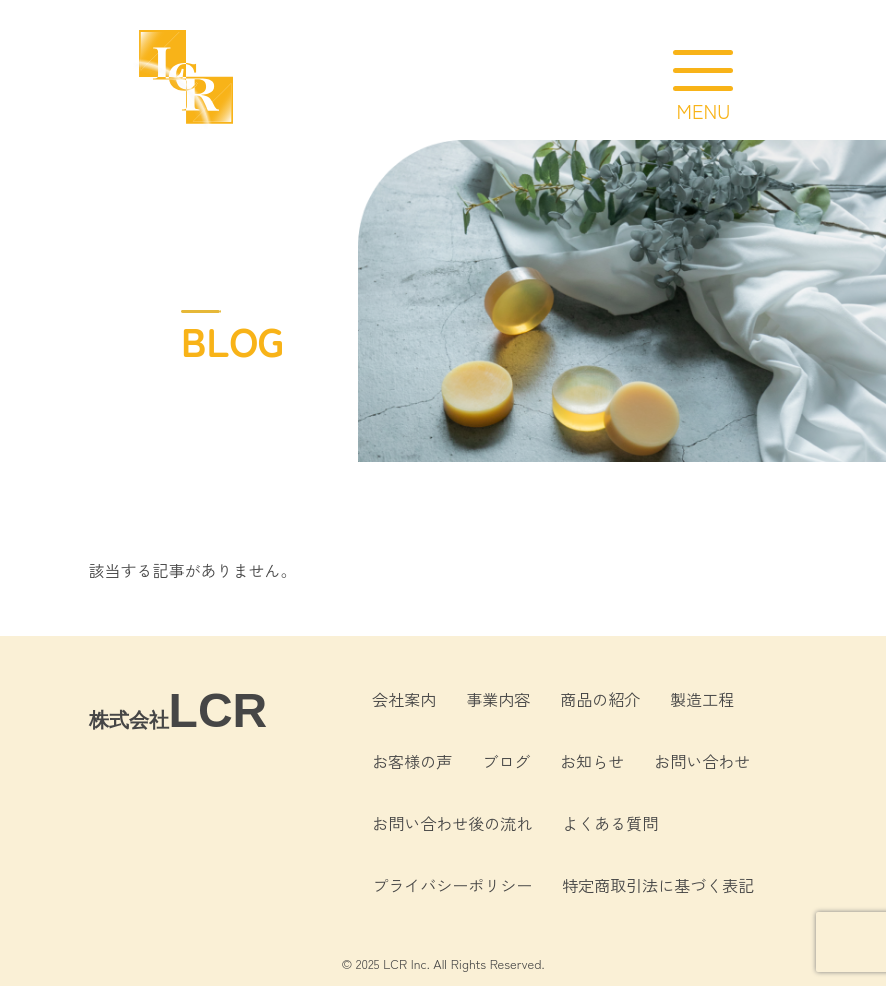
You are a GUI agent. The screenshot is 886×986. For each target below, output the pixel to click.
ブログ (506, 761)
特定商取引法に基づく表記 (658, 885)
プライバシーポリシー (452, 885)
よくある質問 (610, 823)
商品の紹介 (600, 699)
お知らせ (592, 761)
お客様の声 (412, 761)
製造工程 (702, 699)
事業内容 (498, 699)
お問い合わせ (702, 761)
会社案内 (404, 699)
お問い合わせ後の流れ (452, 823)
